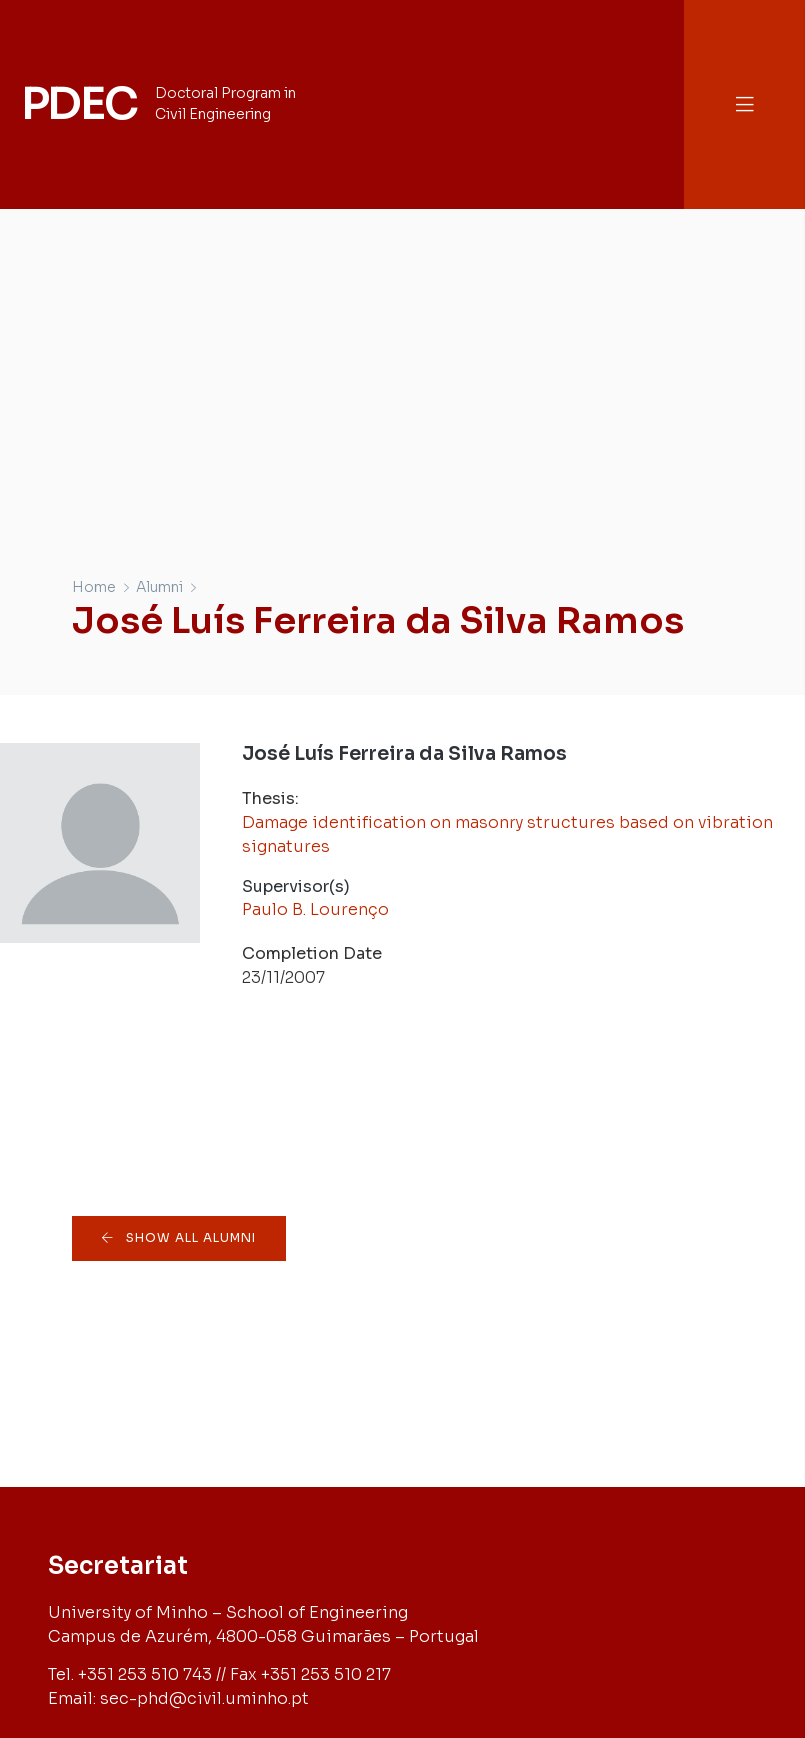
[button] (745, 104)
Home (94, 587)
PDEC (79, 104)
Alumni (159, 587)
